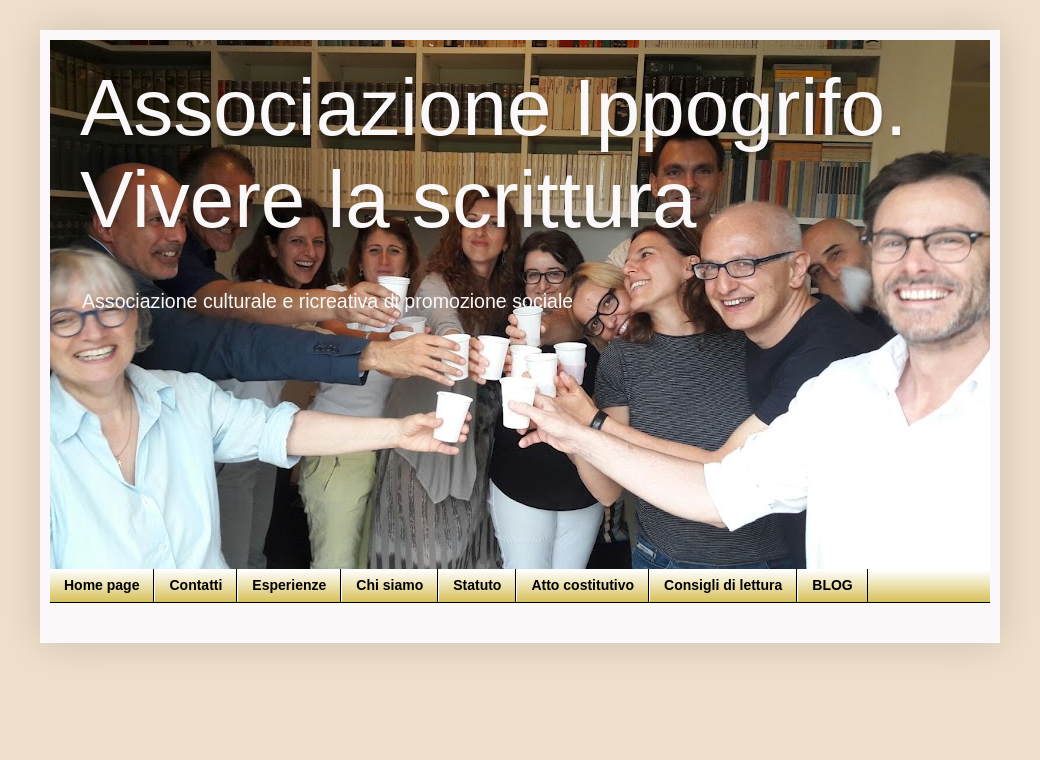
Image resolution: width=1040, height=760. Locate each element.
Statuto (477, 585)
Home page (101, 585)
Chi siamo (389, 585)
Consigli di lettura (723, 585)
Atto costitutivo (582, 585)
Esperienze (289, 585)
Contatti (195, 585)
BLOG (832, 585)
